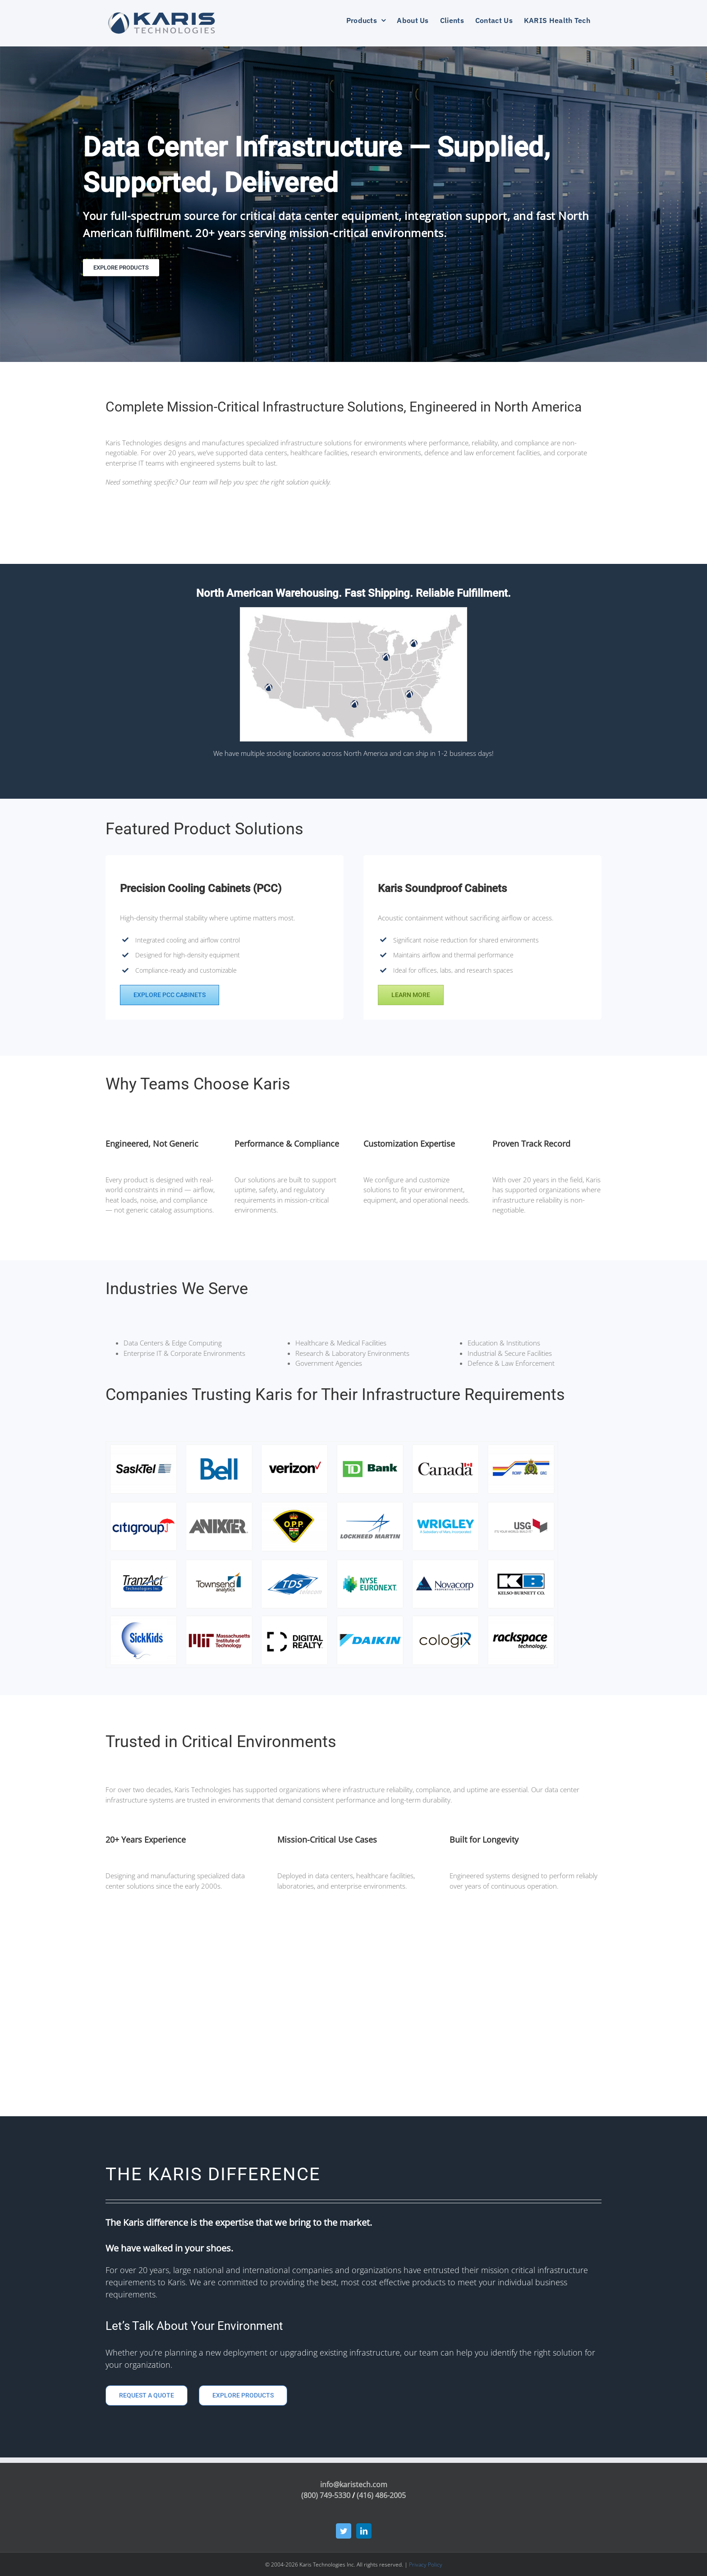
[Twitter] (343, 2531)
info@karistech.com (353, 2484)
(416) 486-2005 (381, 2495)
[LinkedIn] (364, 2531)
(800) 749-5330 (325, 2495)
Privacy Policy (425, 2564)
